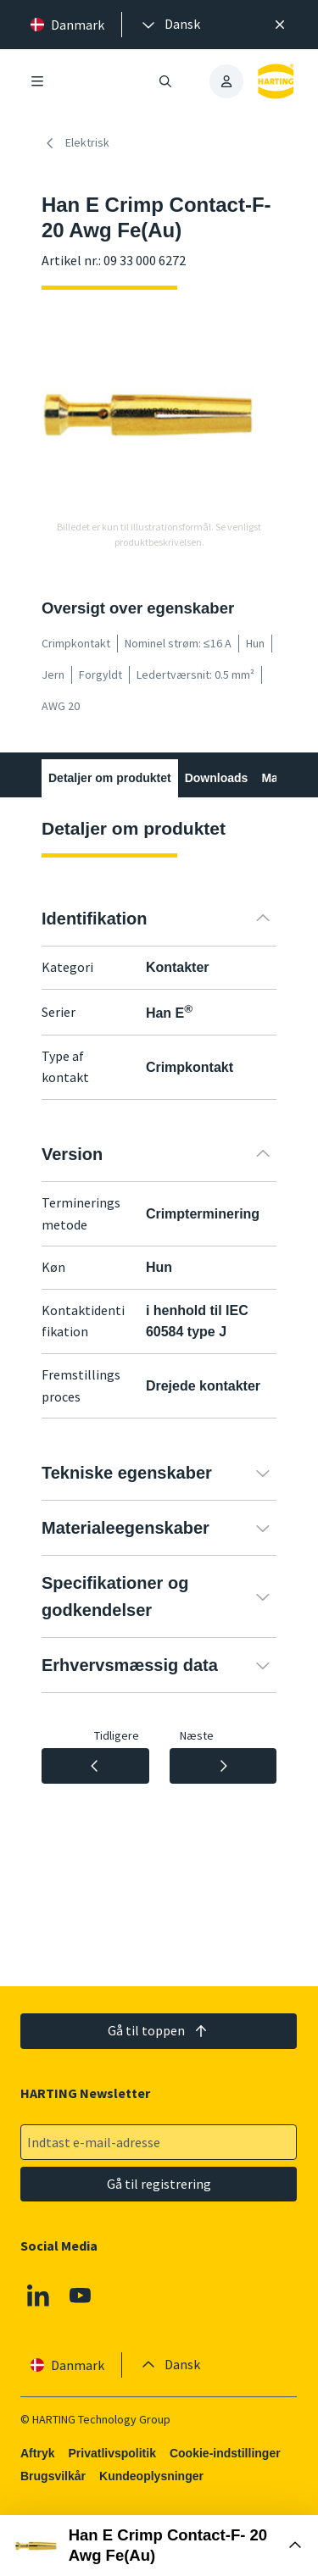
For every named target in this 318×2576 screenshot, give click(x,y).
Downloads (216, 778)
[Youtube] (80, 2295)
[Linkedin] (38, 2295)
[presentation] (169, 24)
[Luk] (280, 24)
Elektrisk (75, 143)
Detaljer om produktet (109, 778)
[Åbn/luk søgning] (166, 81)
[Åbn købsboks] (159, 2545)
